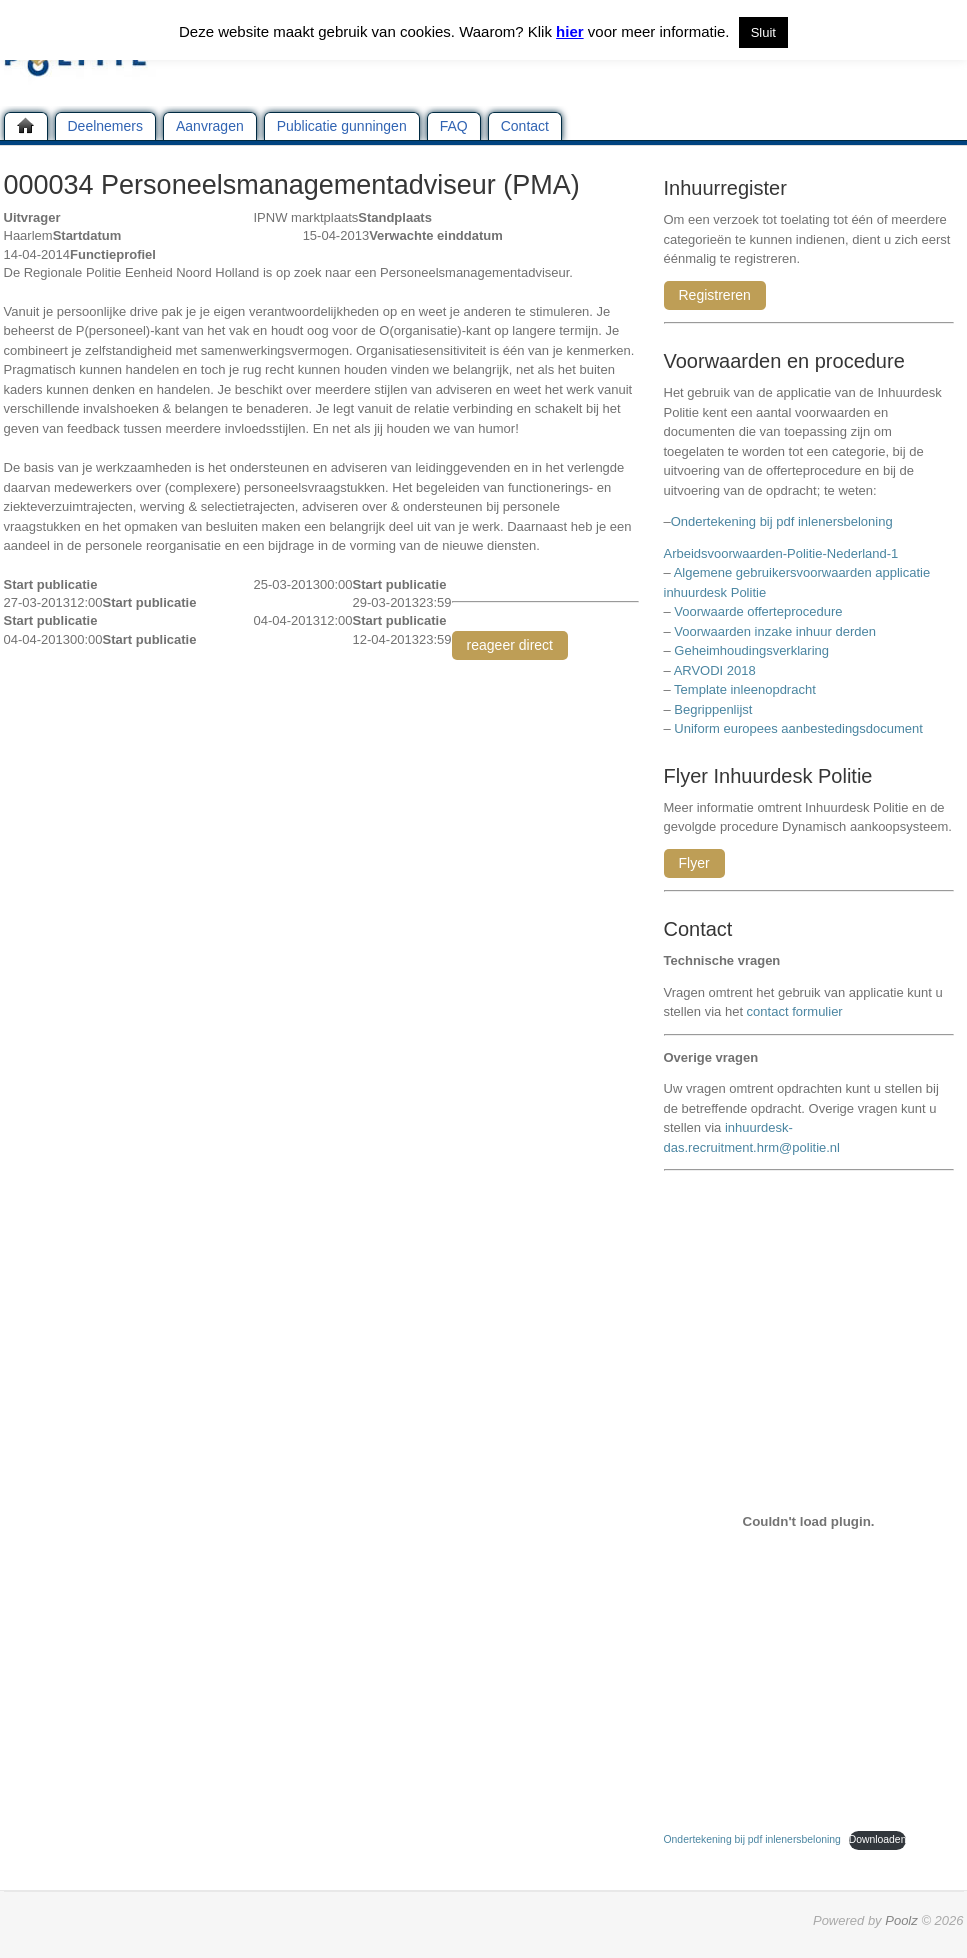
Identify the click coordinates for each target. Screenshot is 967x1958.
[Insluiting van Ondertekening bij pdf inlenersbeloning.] (809, 1521)
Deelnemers (105, 126)
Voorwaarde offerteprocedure (758, 611)
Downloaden (878, 1839)
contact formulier (795, 1011)
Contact (525, 126)
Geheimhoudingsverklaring (751, 650)
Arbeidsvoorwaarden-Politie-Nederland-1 (781, 553)
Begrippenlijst (713, 709)
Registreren (715, 295)
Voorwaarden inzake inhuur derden (775, 631)
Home (26, 126)
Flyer (694, 863)
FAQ (454, 126)
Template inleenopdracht (745, 689)
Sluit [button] (763, 32)
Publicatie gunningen (342, 126)
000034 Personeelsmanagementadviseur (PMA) (292, 185)
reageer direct (510, 645)
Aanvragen (210, 126)
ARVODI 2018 (715, 670)
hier (570, 31)
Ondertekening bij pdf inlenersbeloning (785, 521)
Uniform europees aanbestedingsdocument (798, 728)
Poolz (901, 1920)
